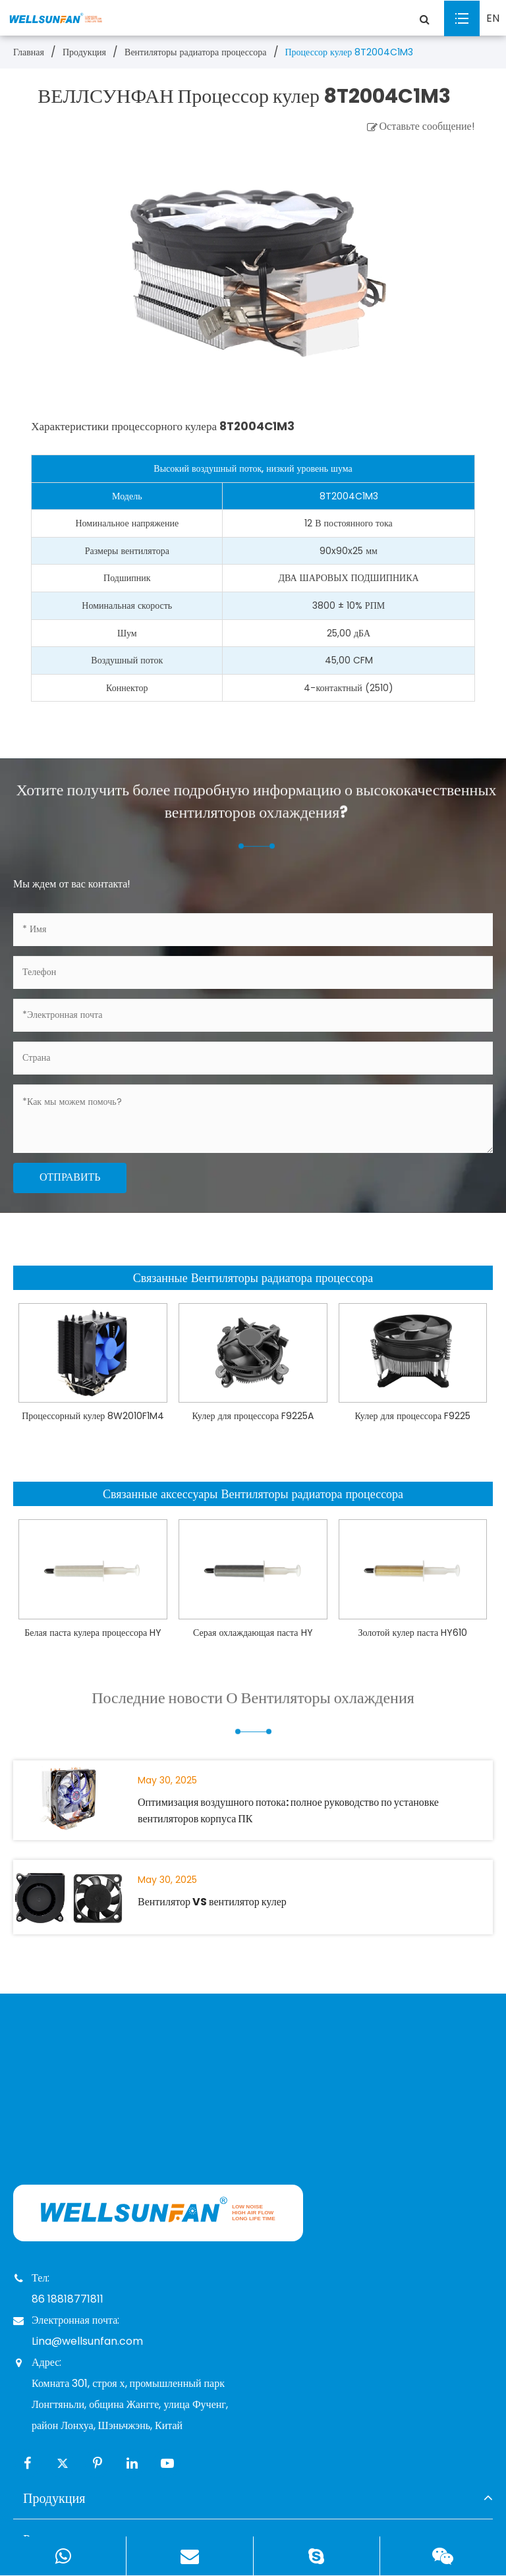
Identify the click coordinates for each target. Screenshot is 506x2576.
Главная (28, 52)
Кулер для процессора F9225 (413, 1415)
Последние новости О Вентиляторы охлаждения (253, 1710)
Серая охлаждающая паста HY (253, 1632)
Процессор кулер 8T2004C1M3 (349, 52)
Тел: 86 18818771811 (58, 2287)
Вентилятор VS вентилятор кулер (212, 1901)
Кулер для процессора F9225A (253, 1415)
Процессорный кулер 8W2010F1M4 (93, 1415)
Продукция (84, 52)
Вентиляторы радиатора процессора (195, 52)
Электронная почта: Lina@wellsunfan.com (78, 2329)
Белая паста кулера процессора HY (92, 1632)
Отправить (70, 1177)
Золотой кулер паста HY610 (413, 1632)
